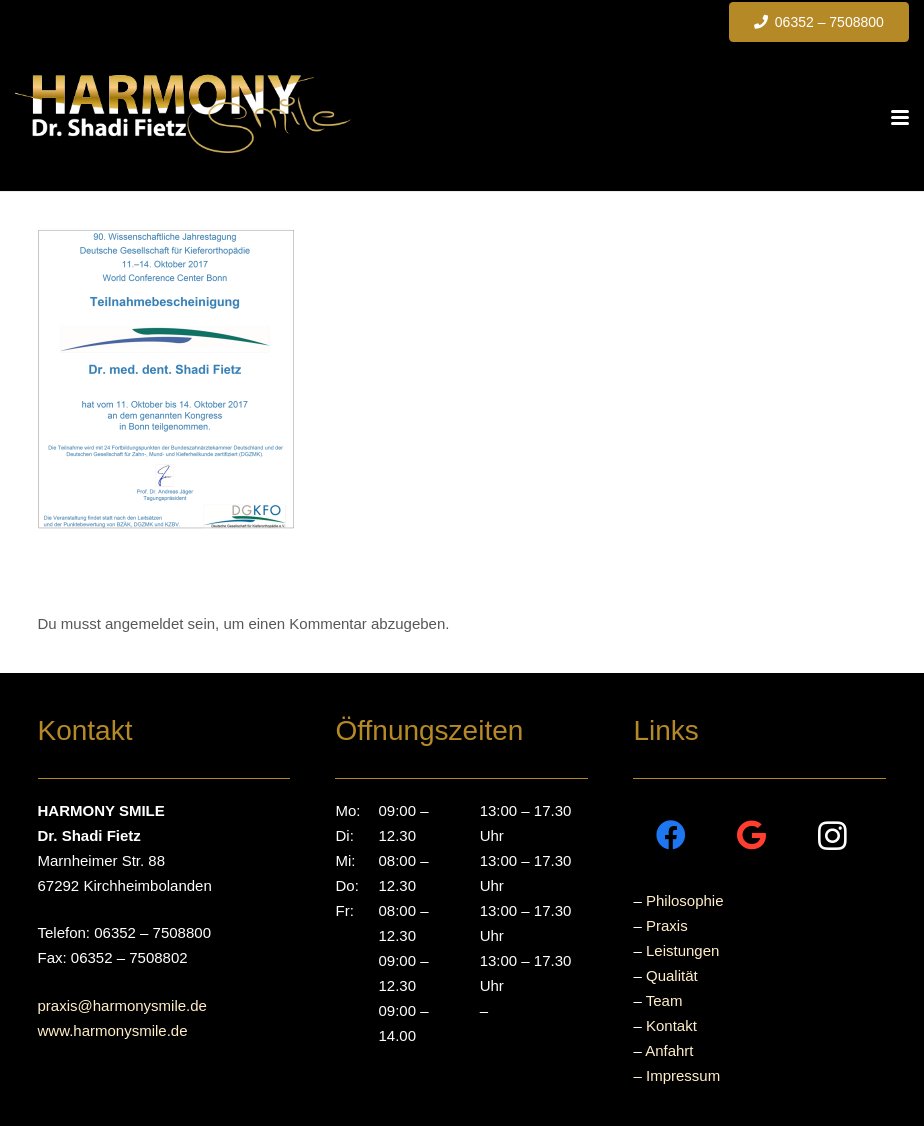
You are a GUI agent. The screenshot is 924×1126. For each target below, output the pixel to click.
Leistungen (682, 950)
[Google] (751, 835)
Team (664, 1000)
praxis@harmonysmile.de (122, 1005)
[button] (900, 118)
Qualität (672, 975)
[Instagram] (832, 835)
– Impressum (676, 1075)
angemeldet (144, 623)
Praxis (667, 925)
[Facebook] (670, 835)
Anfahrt (669, 1050)
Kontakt (671, 1025)
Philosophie (685, 900)
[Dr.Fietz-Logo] (183, 113)
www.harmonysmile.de (113, 1030)
